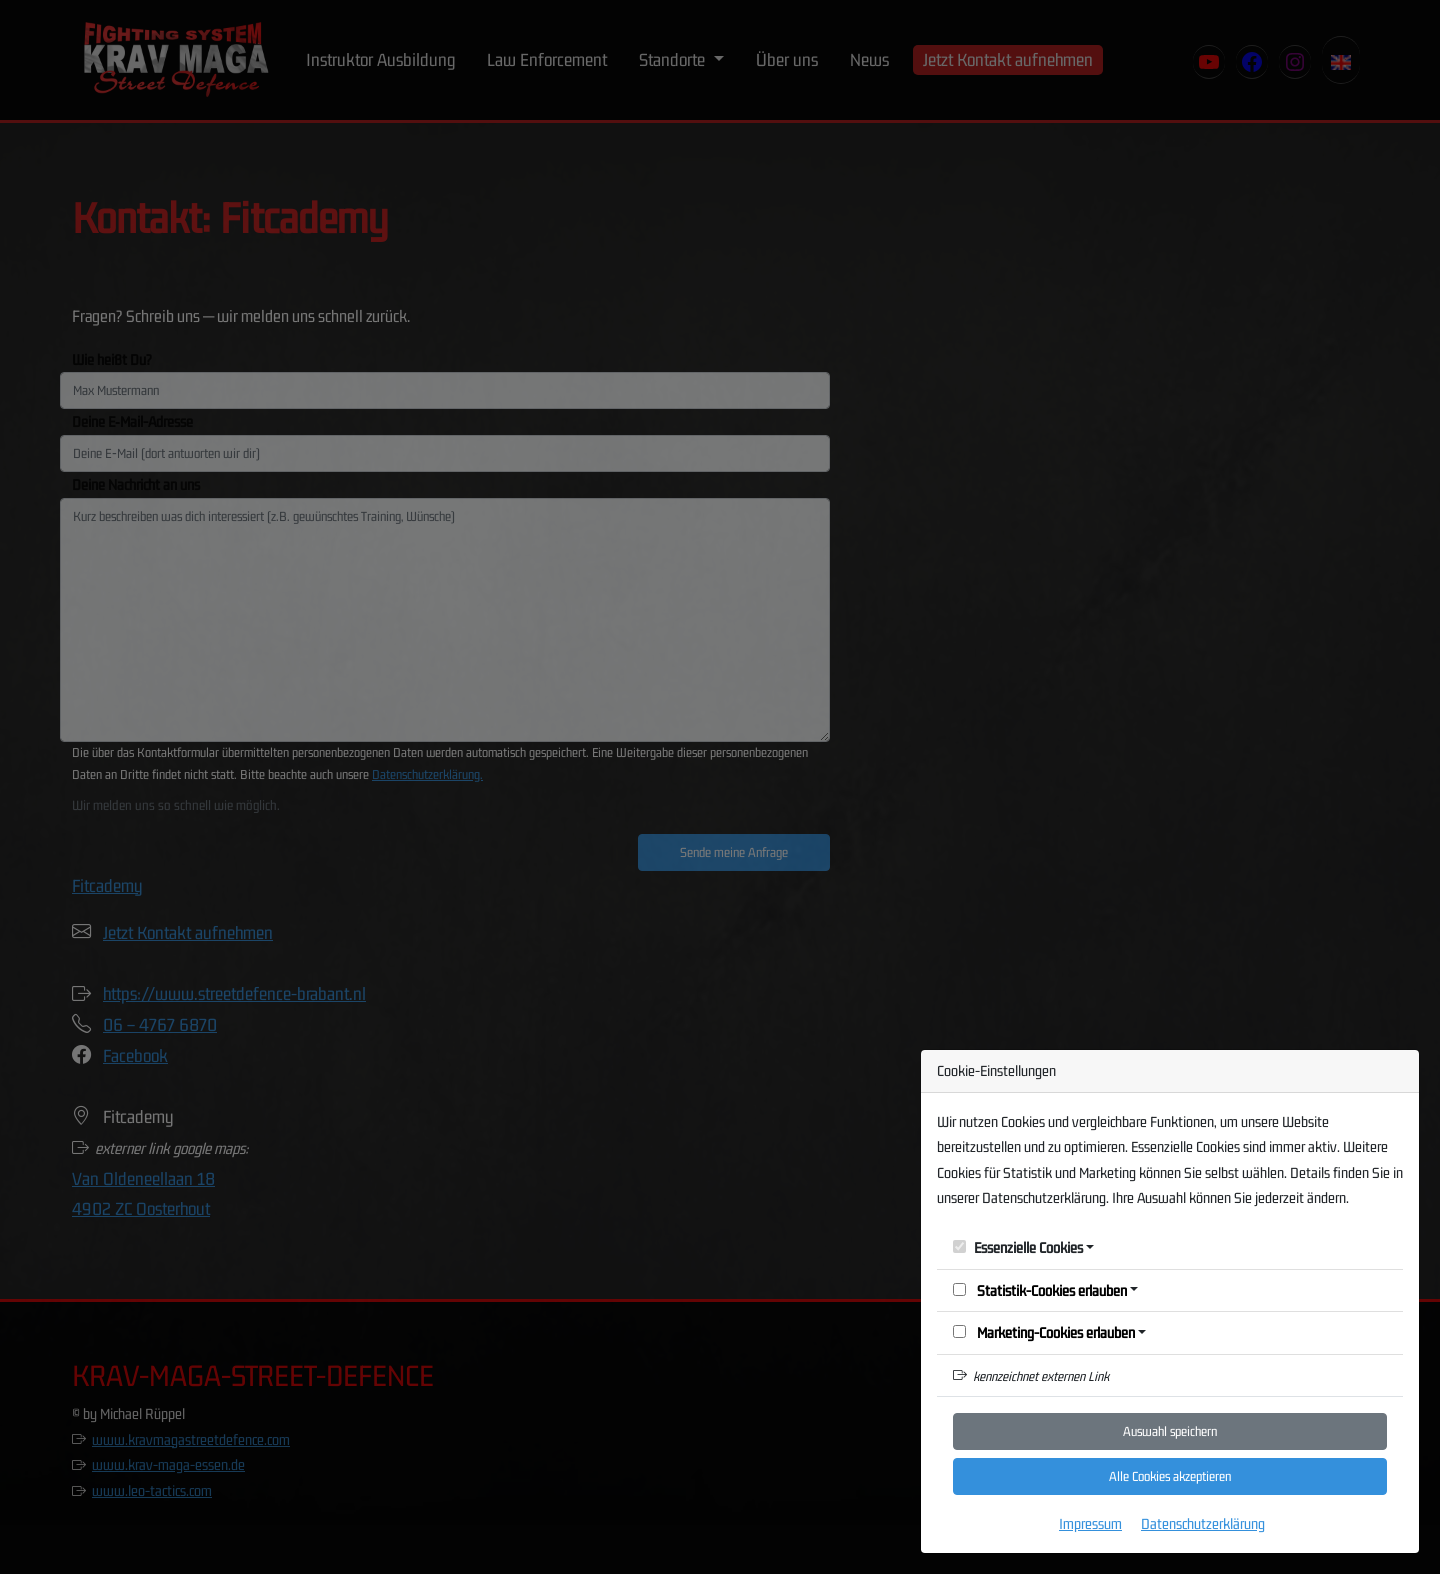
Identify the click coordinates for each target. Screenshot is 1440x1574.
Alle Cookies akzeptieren (1170, 1476)
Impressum (1090, 1523)
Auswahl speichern (1170, 1431)
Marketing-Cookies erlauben (1044, 1332)
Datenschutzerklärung (1203, 1523)
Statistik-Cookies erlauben (1040, 1290)
